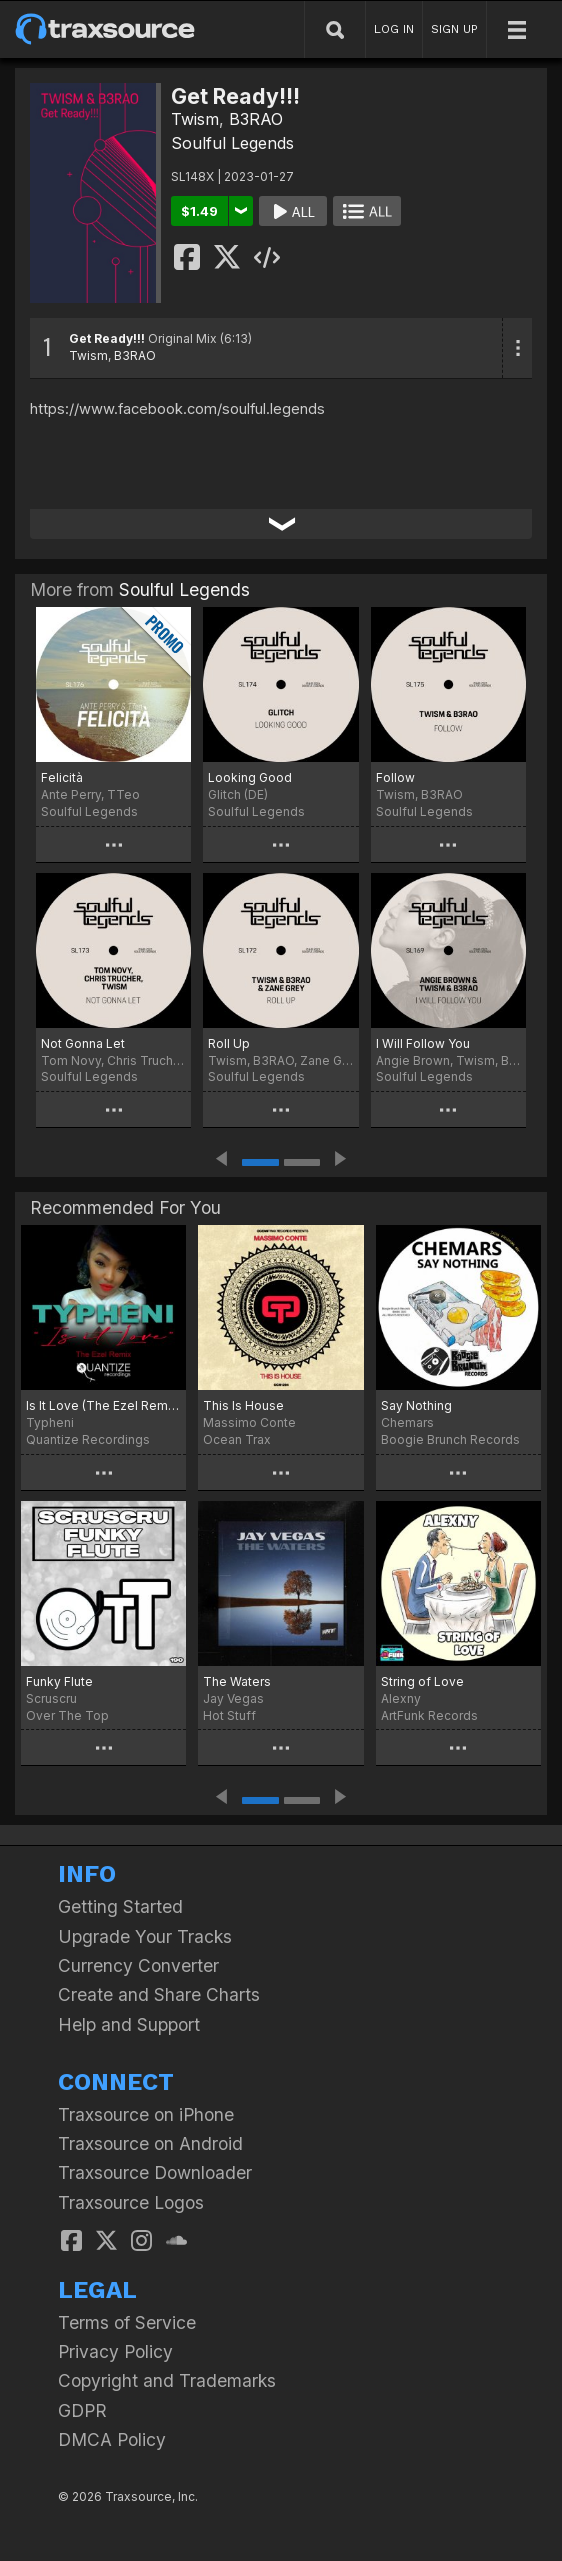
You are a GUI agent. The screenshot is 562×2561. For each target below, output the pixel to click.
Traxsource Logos (131, 2202)
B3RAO (256, 119)
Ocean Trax (237, 1439)
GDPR (82, 2410)
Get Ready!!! (107, 338)
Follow (395, 777)
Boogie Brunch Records (450, 1439)
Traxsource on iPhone (146, 2114)
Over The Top (67, 1715)
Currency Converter (138, 1965)
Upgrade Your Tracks (145, 1936)
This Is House (243, 1405)
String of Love (422, 1681)
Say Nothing (416, 1405)
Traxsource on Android (150, 2143)
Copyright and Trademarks (167, 2380)
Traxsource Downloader (155, 2172)
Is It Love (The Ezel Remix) (103, 1405)
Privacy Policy (115, 2351)
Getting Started (120, 1906)
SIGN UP (454, 29)
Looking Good (250, 777)
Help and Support (129, 2024)
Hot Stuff (229, 1715)
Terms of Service (127, 2322)
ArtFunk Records (429, 1715)
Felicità (62, 777)
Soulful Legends (232, 143)
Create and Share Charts (159, 1994)
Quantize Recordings (88, 1439)
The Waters (237, 1681)
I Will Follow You (423, 1043)
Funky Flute (59, 1681)
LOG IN (394, 29)
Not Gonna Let (83, 1043)
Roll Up (229, 1043)
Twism (195, 119)
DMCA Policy (112, 2439)
